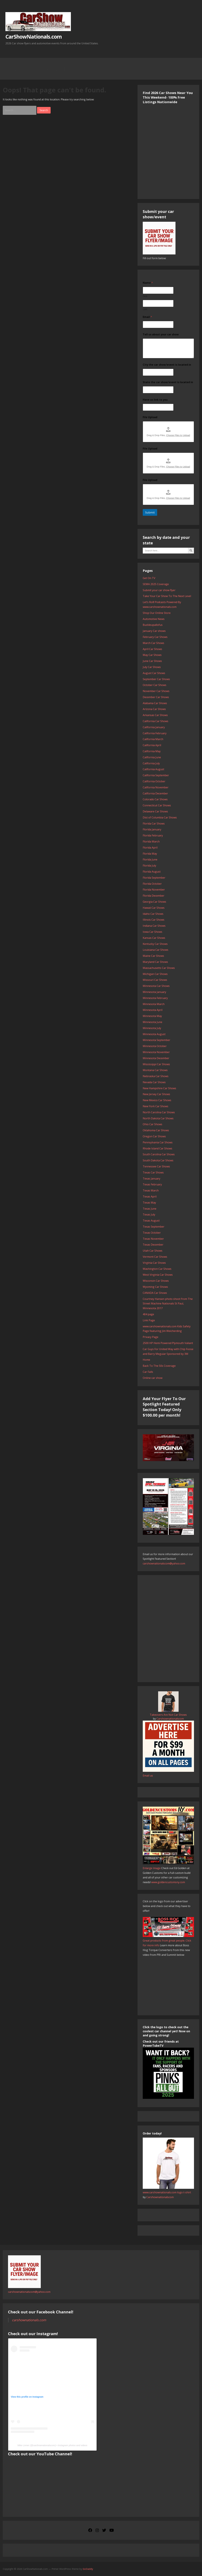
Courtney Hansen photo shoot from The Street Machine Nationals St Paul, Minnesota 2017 (168, 1303)
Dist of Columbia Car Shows (160, 817)
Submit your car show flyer (159, 590)
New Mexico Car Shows (157, 1100)
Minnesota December (156, 1058)
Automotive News (154, 619)
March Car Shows (153, 643)
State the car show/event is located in (168, 382)
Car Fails (148, 1372)
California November (155, 787)
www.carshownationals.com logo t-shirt (167, 2192)
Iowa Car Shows (152, 932)
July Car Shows (152, 667)
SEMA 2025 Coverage (156, 584)
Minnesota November (156, 1052)
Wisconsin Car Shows (156, 1281)
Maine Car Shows (153, 956)
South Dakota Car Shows (158, 1160)
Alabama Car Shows (155, 703)
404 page (148, 1314)
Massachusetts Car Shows (159, 968)
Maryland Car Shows (155, 962)
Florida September (154, 877)
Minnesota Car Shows (156, 986)
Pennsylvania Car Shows (158, 1142)
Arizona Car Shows (154, 709)
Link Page (149, 1320)
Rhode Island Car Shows (157, 1148)
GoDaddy (88, 2568)
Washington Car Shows (157, 1269)
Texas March (151, 1190)
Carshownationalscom (170, 1718)
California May (152, 751)
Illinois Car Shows (153, 919)
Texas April (149, 1196)
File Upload (150, 417)
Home (146, 1360)
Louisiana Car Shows (155, 950)
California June (152, 757)
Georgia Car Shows (154, 901)
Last (145, 309)
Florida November (154, 889)
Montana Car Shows (155, 1070)
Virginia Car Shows (154, 1263)
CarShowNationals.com (33, 36)
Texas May (149, 1202)
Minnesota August (154, 1034)
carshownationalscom (44, 2445)
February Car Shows (155, 637)
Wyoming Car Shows (155, 1287)
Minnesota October (155, 1046)
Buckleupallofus (153, 625)
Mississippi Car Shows (156, 1064)
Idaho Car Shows (153, 914)
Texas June (149, 1208)
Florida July (149, 865)
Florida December (153, 895)
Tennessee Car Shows (156, 1166)
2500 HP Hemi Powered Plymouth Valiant (168, 1343)
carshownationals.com (29, 2320)
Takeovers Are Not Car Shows (168, 1715)
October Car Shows (154, 685)
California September (156, 775)
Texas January (151, 1178)
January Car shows (154, 631)
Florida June (150, 859)
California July (151, 763)
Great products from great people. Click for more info (168, 1940)
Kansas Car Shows (154, 938)
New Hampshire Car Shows (159, 1088)
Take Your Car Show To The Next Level (167, 596)
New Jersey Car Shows (156, 1094)
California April (152, 745)
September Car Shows (156, 679)
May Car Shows (152, 655)
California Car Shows (155, 721)
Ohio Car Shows (152, 1124)
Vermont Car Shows (155, 1256)
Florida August (152, 871)
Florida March (151, 841)
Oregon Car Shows (154, 1136)
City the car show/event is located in (167, 364)
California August (153, 769)
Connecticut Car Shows (157, 805)
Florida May (150, 853)
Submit (150, 512)
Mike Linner (23, 2445)
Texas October (152, 1232)
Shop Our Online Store (157, 613)
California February (154, 733)
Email (147, 317)
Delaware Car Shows (155, 811)
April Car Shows (152, 649)
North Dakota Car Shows (158, 1118)
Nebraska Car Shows (155, 1076)
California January (154, 727)
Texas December (153, 1244)
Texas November (153, 1238)
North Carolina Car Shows (159, 1112)
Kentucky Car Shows (155, 944)
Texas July (149, 1214)
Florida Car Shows (154, 823)
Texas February (152, 1184)
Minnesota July (152, 1028)
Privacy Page (150, 1337)
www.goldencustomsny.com (168, 1882)
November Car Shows (156, 691)
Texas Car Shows (153, 1172)
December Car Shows (156, 697)
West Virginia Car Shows (158, 1274)
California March (153, 739)
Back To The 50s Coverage (159, 1366)
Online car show (152, 1378)
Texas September (153, 1226)
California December (155, 793)
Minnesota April (152, 1010)
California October (154, 781)
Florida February (153, 835)
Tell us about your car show (161, 334)
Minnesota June (152, 1022)
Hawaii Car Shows (154, 908)
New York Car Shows (155, 1106)
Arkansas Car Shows (155, 715)
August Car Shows (154, 673)
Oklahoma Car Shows (156, 1130)
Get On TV (149, 578)
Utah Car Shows (152, 1250)
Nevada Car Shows (154, 1082)
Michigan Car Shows (155, 974)
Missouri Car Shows (155, 980)
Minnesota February (155, 998)
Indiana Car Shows (154, 926)
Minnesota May (152, 1016)
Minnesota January (154, 992)
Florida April (150, 847)
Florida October (152, 883)
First (145, 296)
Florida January (152, 829)
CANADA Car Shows (155, 1293)
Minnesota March (154, 1004)
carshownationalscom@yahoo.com (164, 1563)
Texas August (151, 1220)
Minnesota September (156, 1040)
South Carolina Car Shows (159, 1154)
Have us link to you (155, 399)
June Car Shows (152, 661)
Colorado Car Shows (155, 799)
